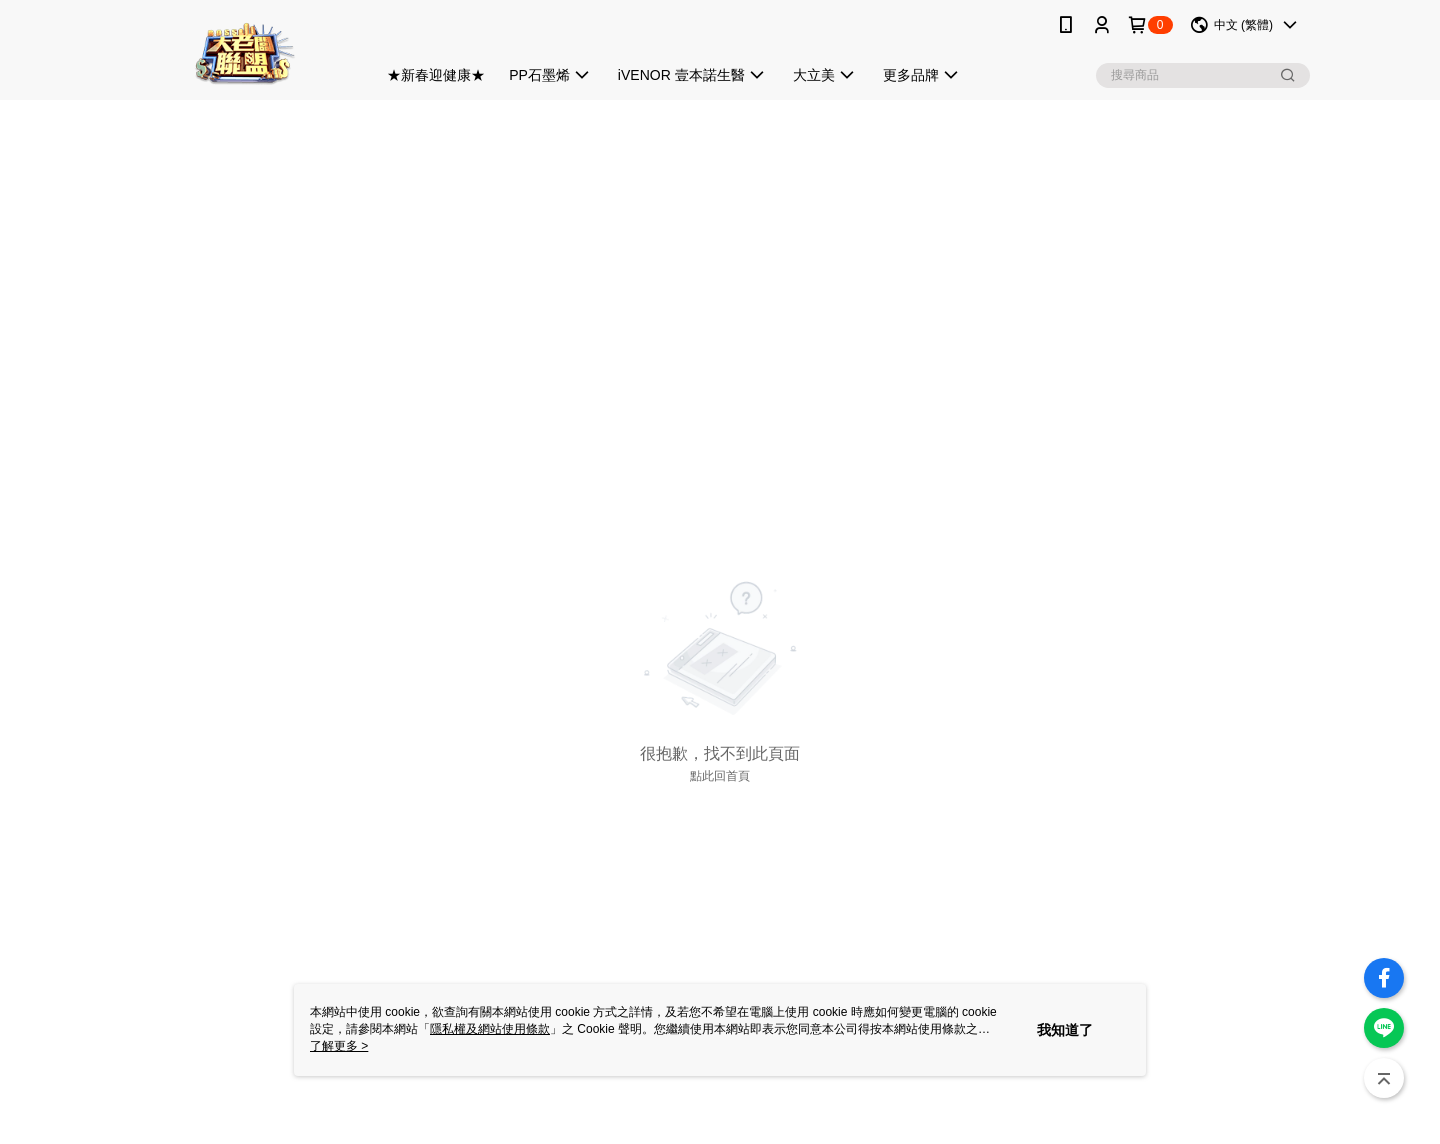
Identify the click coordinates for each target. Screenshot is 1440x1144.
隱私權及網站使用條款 (490, 1029)
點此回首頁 (720, 776)
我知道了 (1065, 1030)
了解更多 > (339, 1046)
